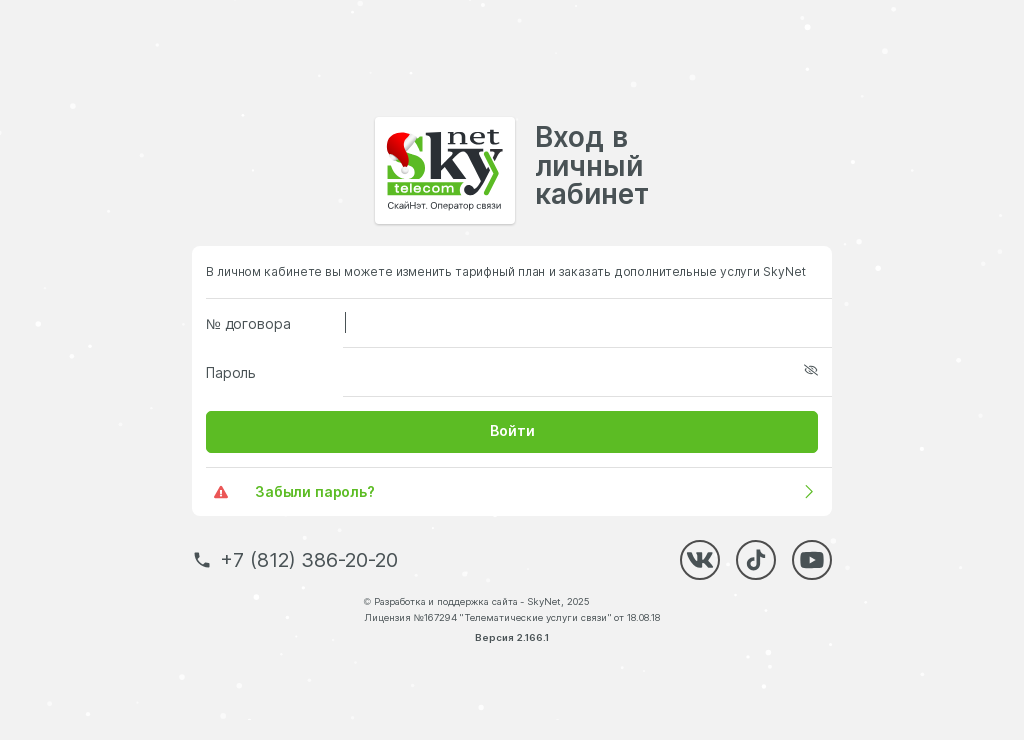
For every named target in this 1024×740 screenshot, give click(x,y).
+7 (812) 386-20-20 (309, 560)
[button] (512, 432)
